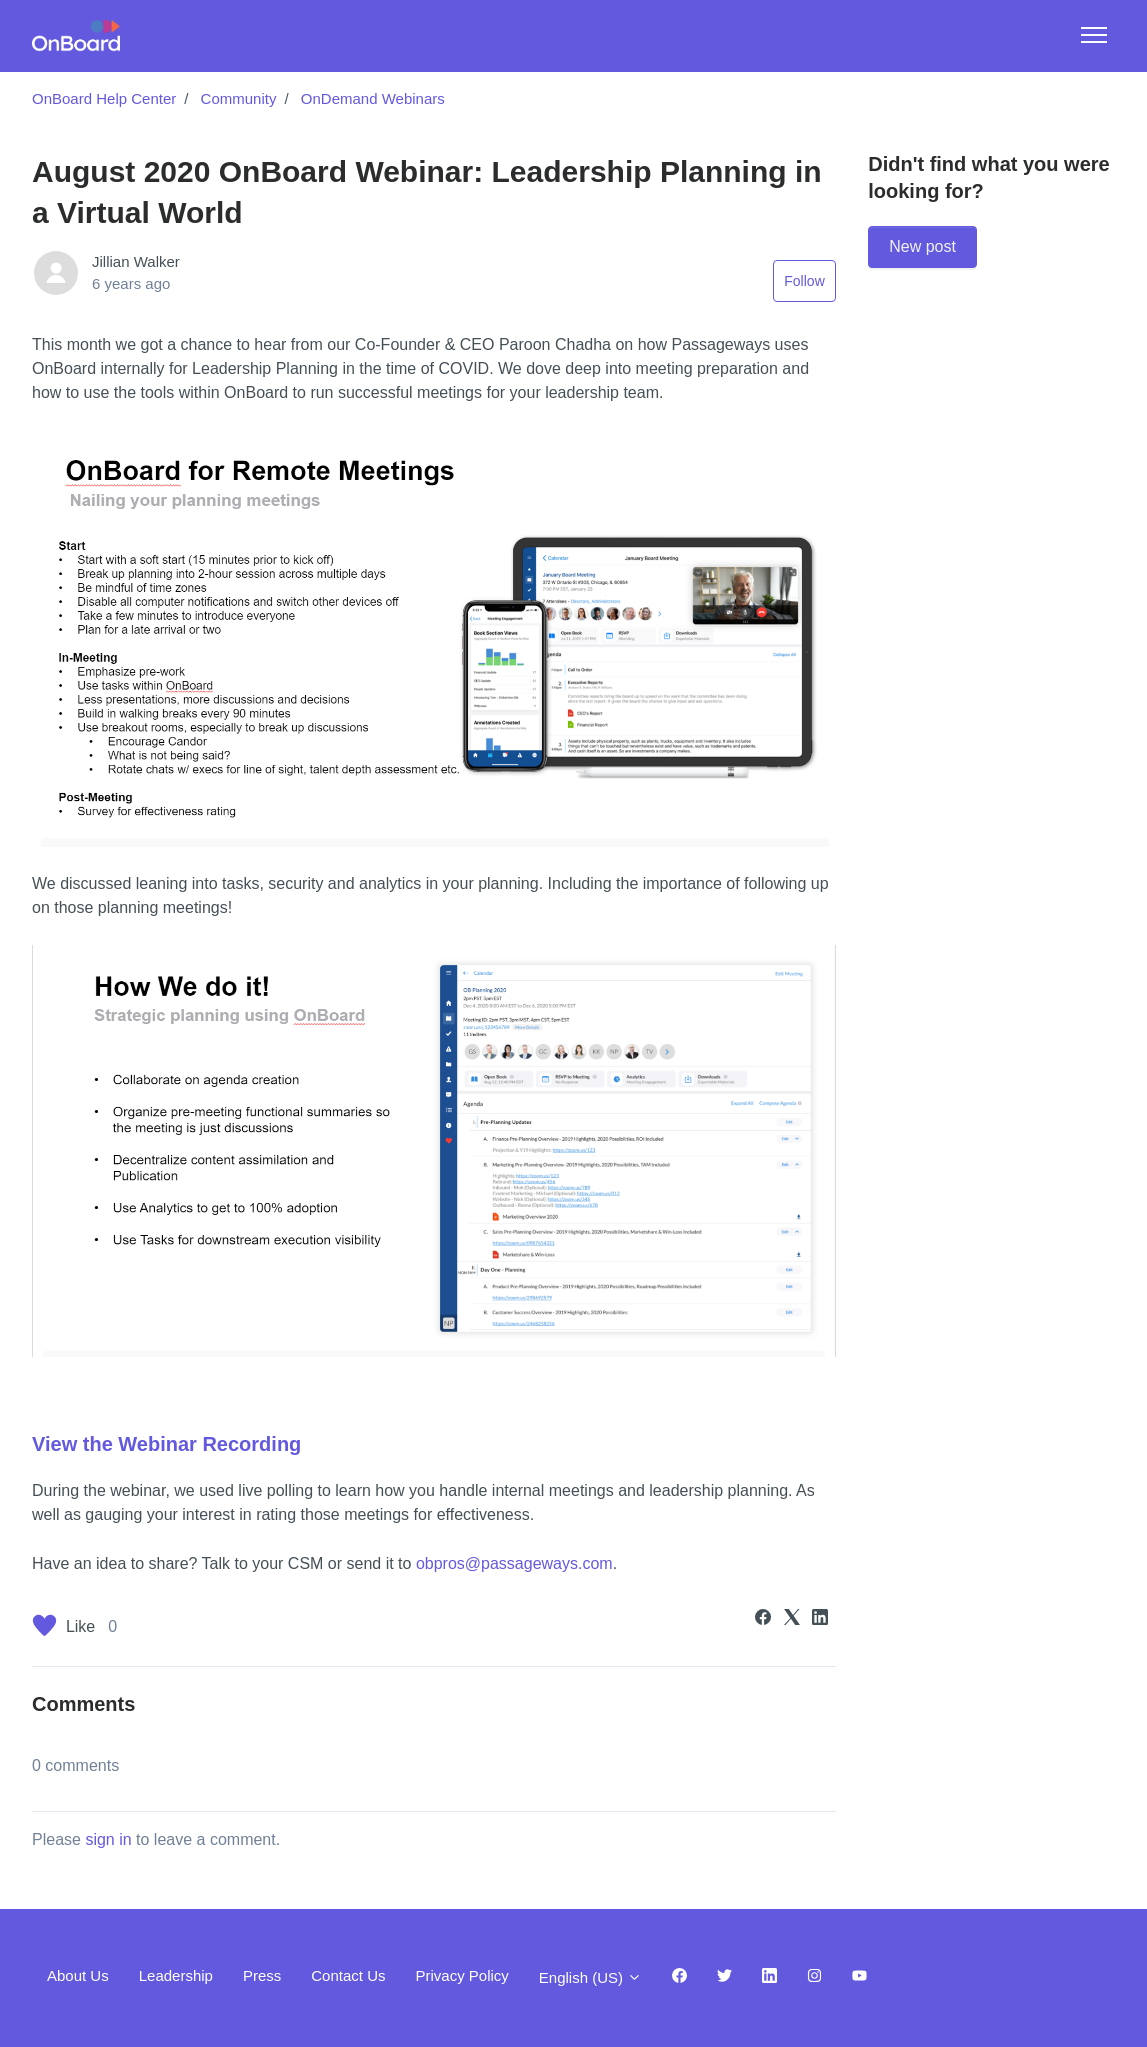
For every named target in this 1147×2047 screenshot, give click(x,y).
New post (922, 246)
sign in (108, 1839)
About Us (78, 1975)
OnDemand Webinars (373, 98)
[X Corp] (792, 1619)
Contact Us (348, 1975)
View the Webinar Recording (166, 1444)
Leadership (176, 1975)
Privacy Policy (461, 1975)
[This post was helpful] (44, 1629)
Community (239, 98)
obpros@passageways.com (514, 1563)
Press (262, 1975)
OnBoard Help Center (104, 98)
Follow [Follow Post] (804, 281)
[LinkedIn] (820, 1619)
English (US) (590, 1977)
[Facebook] (763, 1619)
